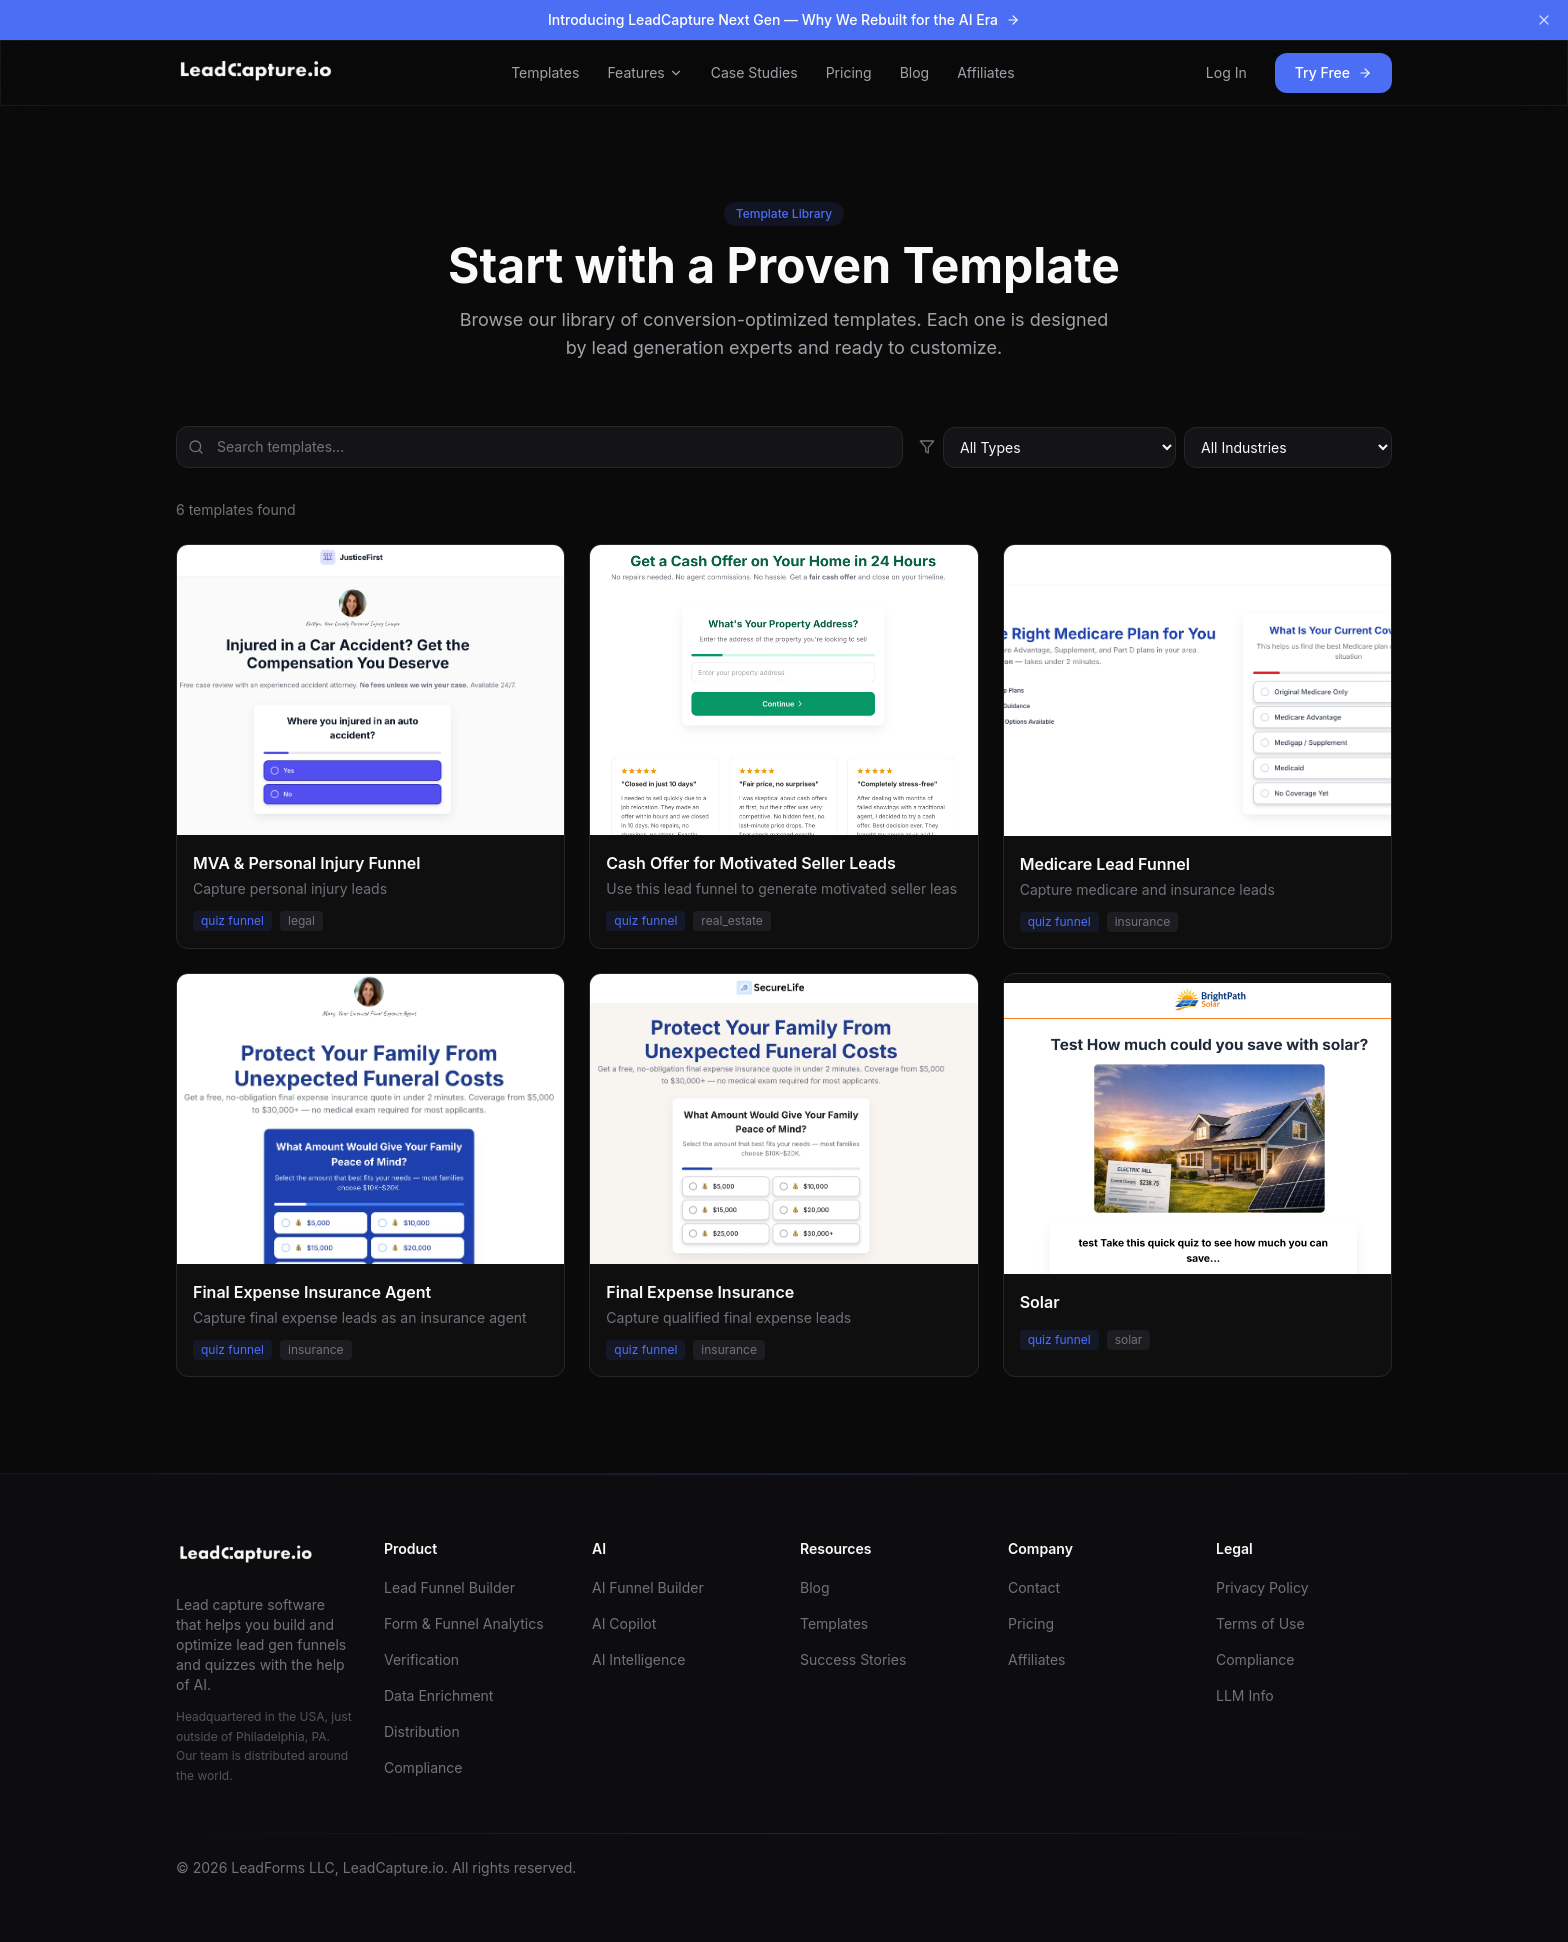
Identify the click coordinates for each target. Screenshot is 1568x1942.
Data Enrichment (438, 1695)
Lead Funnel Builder (449, 1587)
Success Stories (853, 1659)
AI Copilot (624, 1623)
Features (644, 72)
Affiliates (986, 72)
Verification (421, 1659)
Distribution (422, 1731)
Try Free (1333, 72)
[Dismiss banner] (1544, 20)
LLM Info (1245, 1695)
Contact (1034, 1587)
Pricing (849, 72)
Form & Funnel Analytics (464, 1623)
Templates (545, 72)
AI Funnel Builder (648, 1587)
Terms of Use (1260, 1623)
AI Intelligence (638, 1659)
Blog (915, 72)
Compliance (423, 1767)
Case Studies (754, 72)
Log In (1226, 72)
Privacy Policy (1262, 1587)
